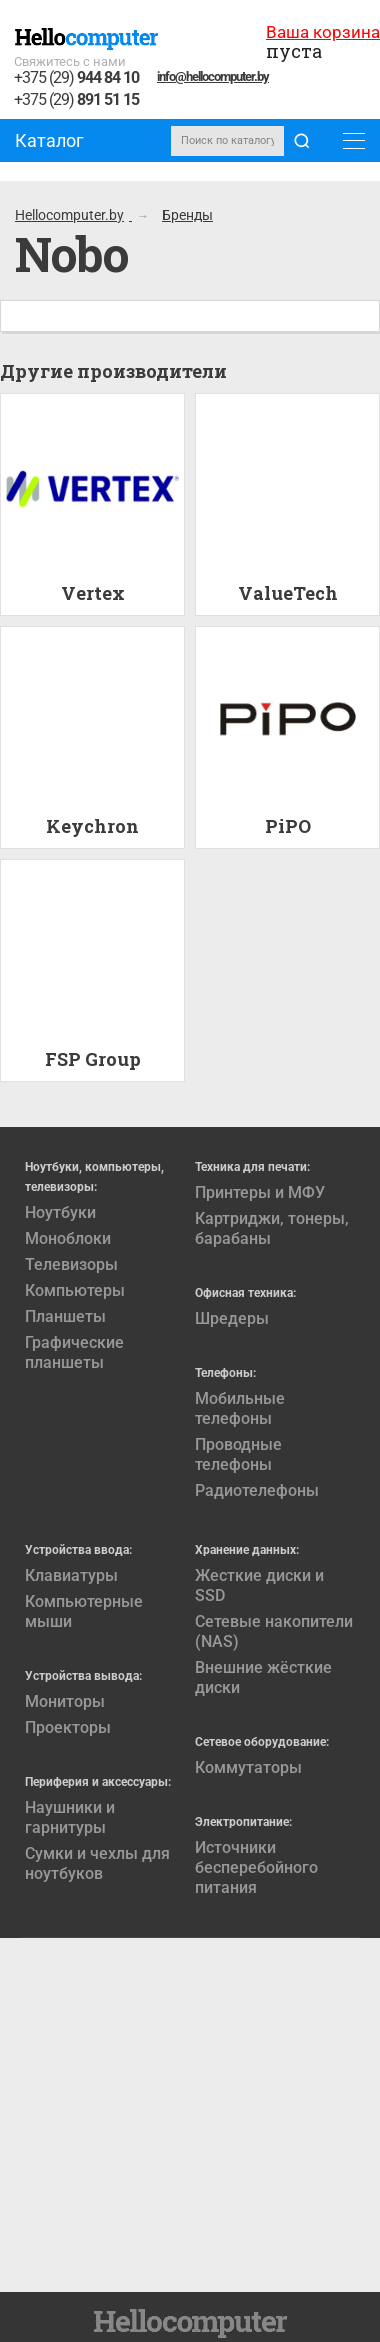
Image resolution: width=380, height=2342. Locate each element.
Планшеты (65, 1316)
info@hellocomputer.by (213, 76)
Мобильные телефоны (240, 1408)
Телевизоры (71, 1264)
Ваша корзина (323, 32)
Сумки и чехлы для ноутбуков (97, 1863)
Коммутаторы (248, 1767)
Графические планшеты (74, 1352)
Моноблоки (68, 1238)
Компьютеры (75, 1290)
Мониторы (65, 1701)
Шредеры (232, 1318)
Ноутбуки (60, 1212)
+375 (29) (76, 78)
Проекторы (68, 1727)
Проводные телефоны (238, 1454)
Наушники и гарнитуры (70, 1817)
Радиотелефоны (257, 1490)
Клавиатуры (71, 1575)
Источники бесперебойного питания (256, 1867)
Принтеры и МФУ (260, 1192)
